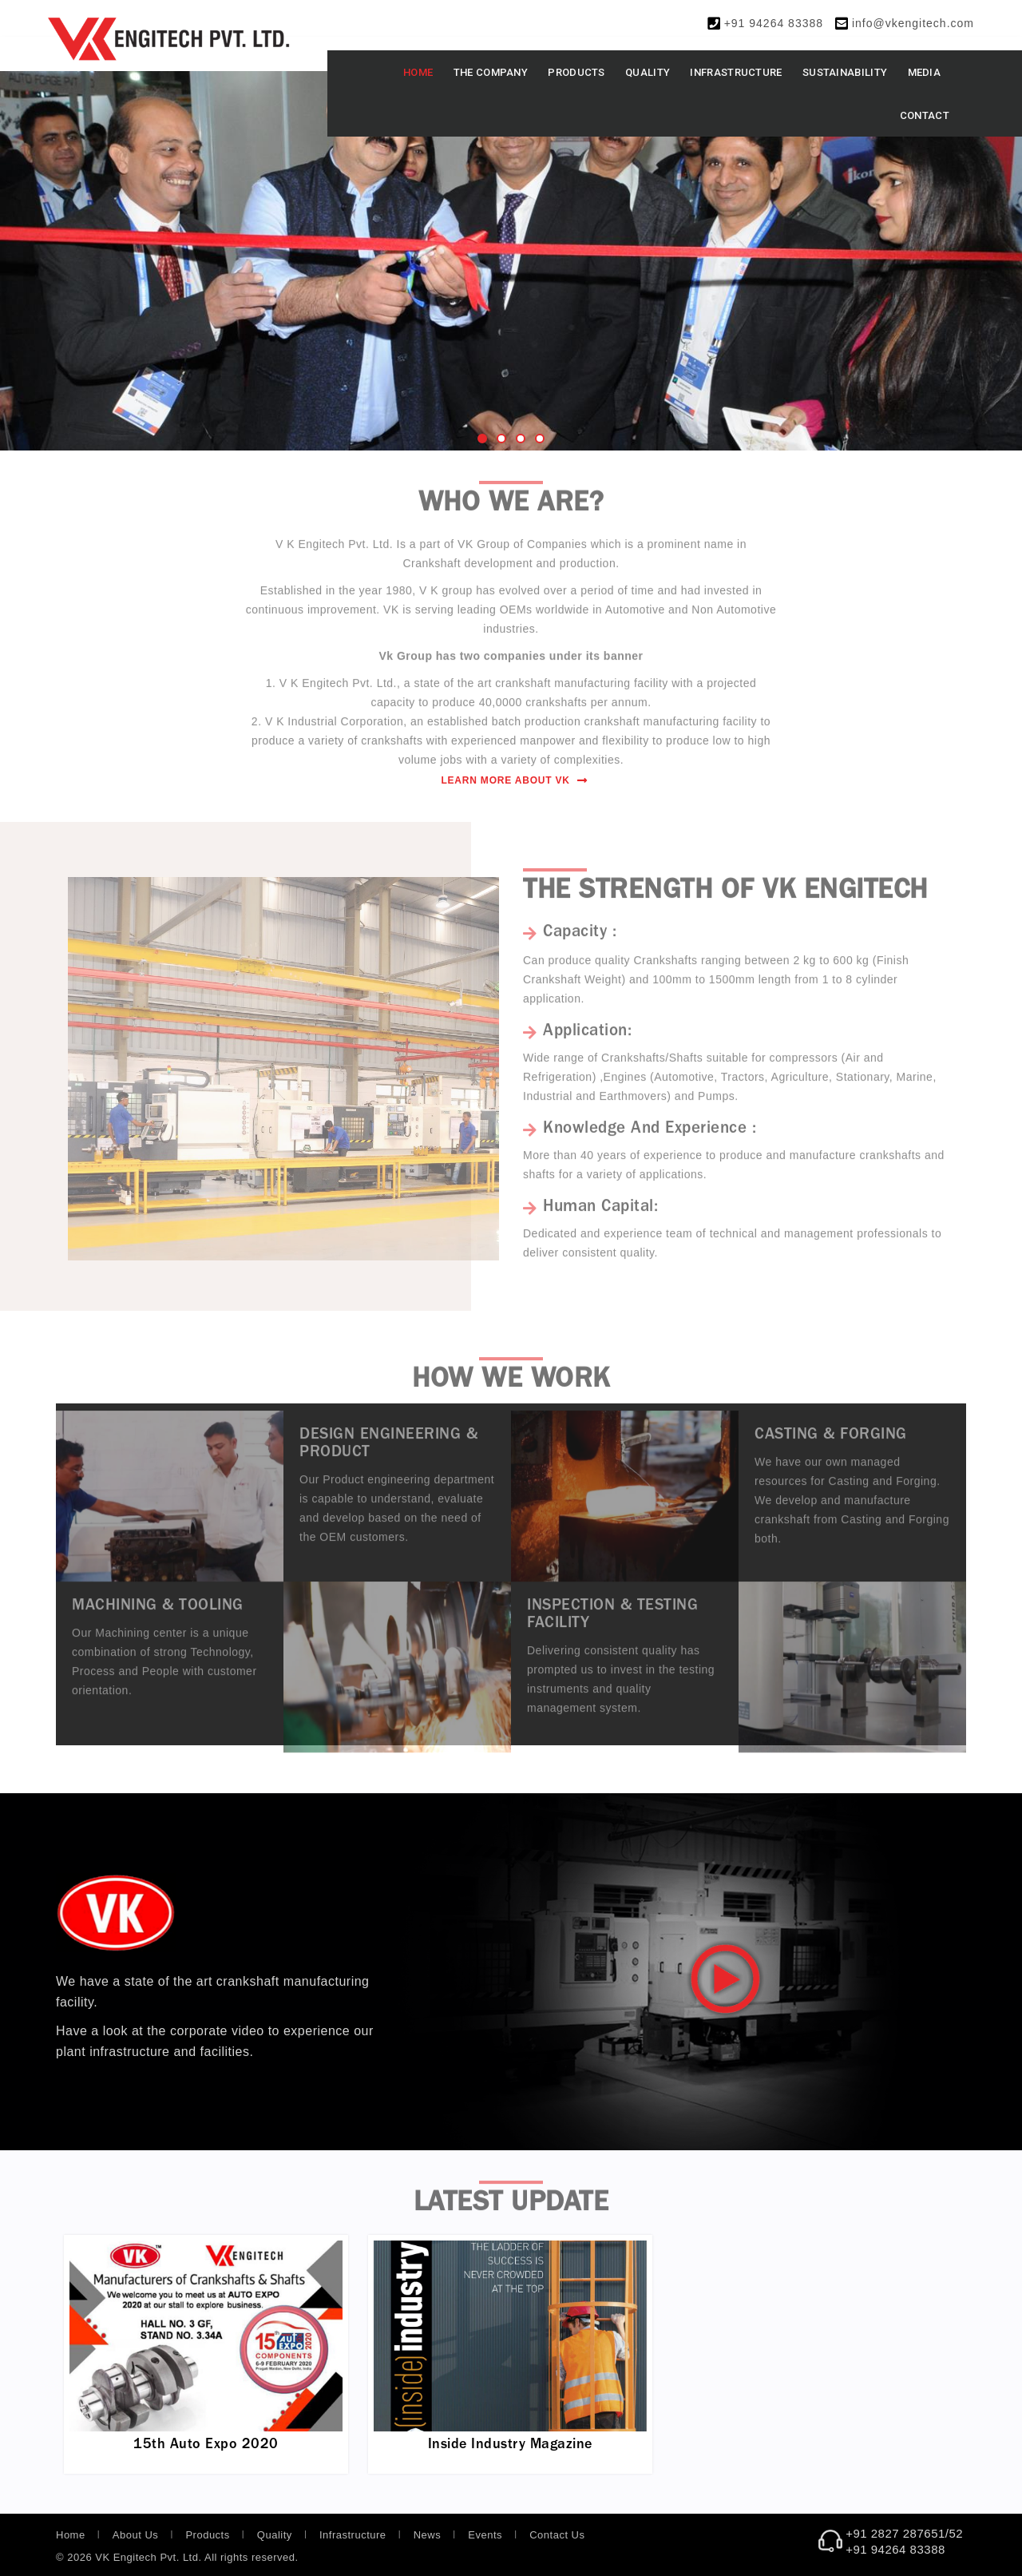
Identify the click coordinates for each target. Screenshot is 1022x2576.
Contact (924, 115)
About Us (135, 2535)
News (428, 2535)
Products (576, 72)
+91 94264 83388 (773, 23)
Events (485, 2535)
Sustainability (844, 72)
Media (924, 72)
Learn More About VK (514, 780)
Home (418, 72)
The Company (491, 72)
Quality (647, 72)
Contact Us (556, 2535)
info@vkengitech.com (913, 23)
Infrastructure (736, 72)
